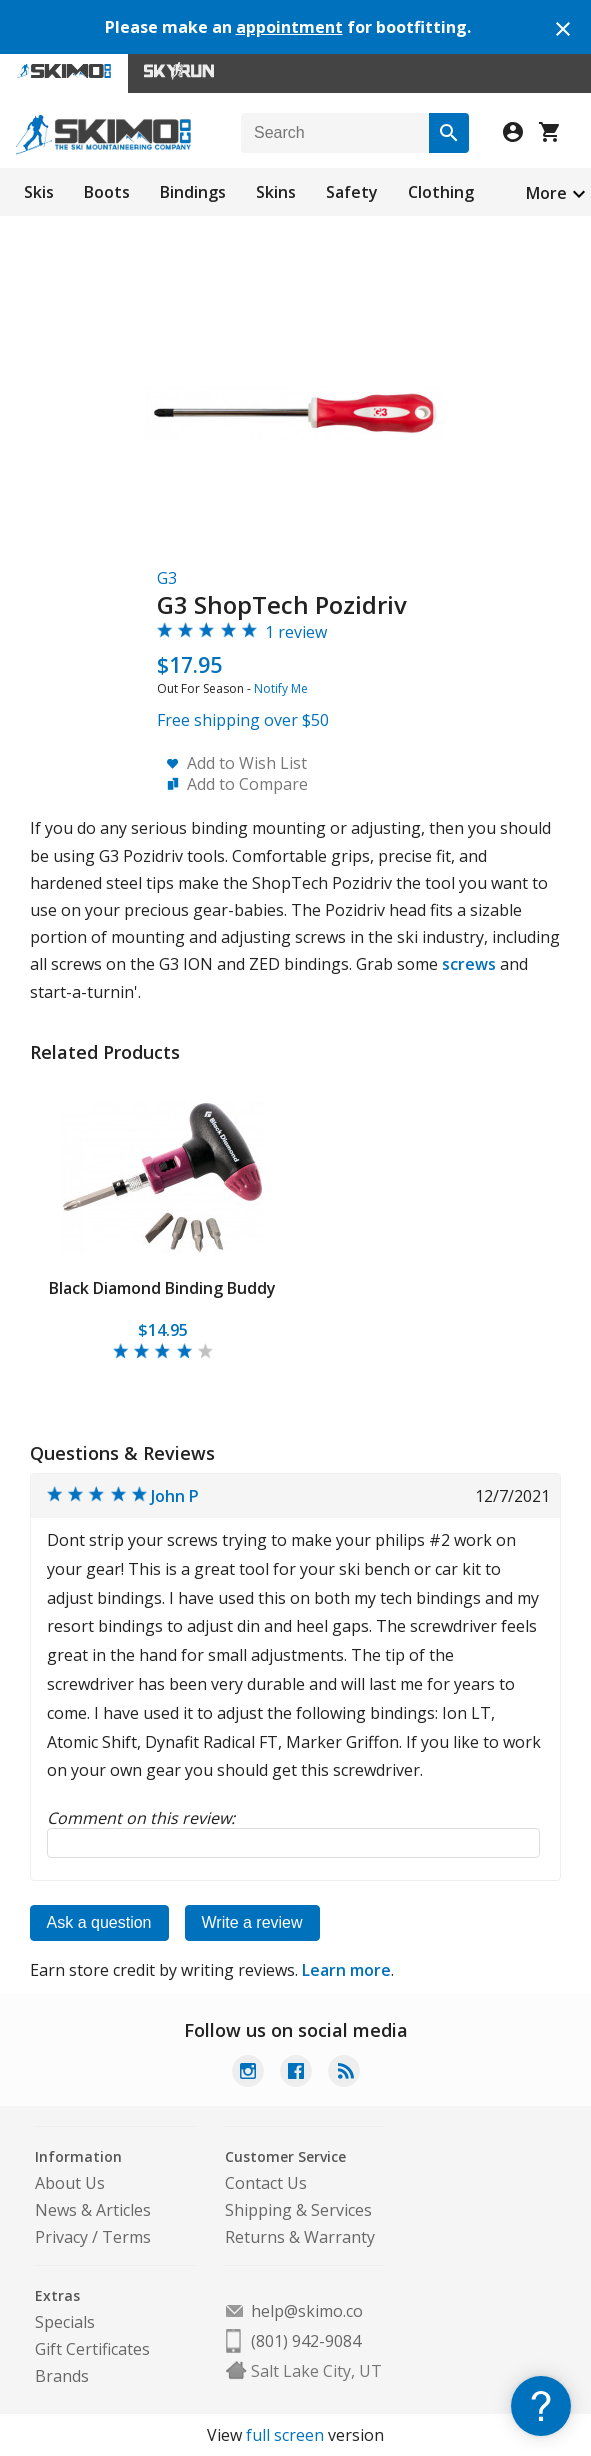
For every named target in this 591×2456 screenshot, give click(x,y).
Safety (352, 192)
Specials (65, 2322)
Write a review (252, 1922)
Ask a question (99, 1922)
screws (469, 964)
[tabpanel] (163, 1220)
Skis (39, 192)
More (546, 193)
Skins (276, 192)
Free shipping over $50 (243, 720)
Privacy (61, 2237)
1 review (296, 632)
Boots (107, 192)
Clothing (441, 192)
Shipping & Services (298, 2210)
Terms (126, 2237)
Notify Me (281, 688)
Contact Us (266, 2183)
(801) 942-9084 (306, 2341)
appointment (289, 27)
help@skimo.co (307, 2311)
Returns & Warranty (300, 2237)
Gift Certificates (92, 2349)
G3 (167, 578)
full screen (285, 2435)
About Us (70, 2183)
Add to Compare (247, 784)
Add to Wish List (247, 763)
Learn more (346, 1970)
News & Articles (93, 2210)
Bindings (193, 192)
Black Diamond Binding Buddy (162, 1288)
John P (175, 1496)
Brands (62, 2376)
